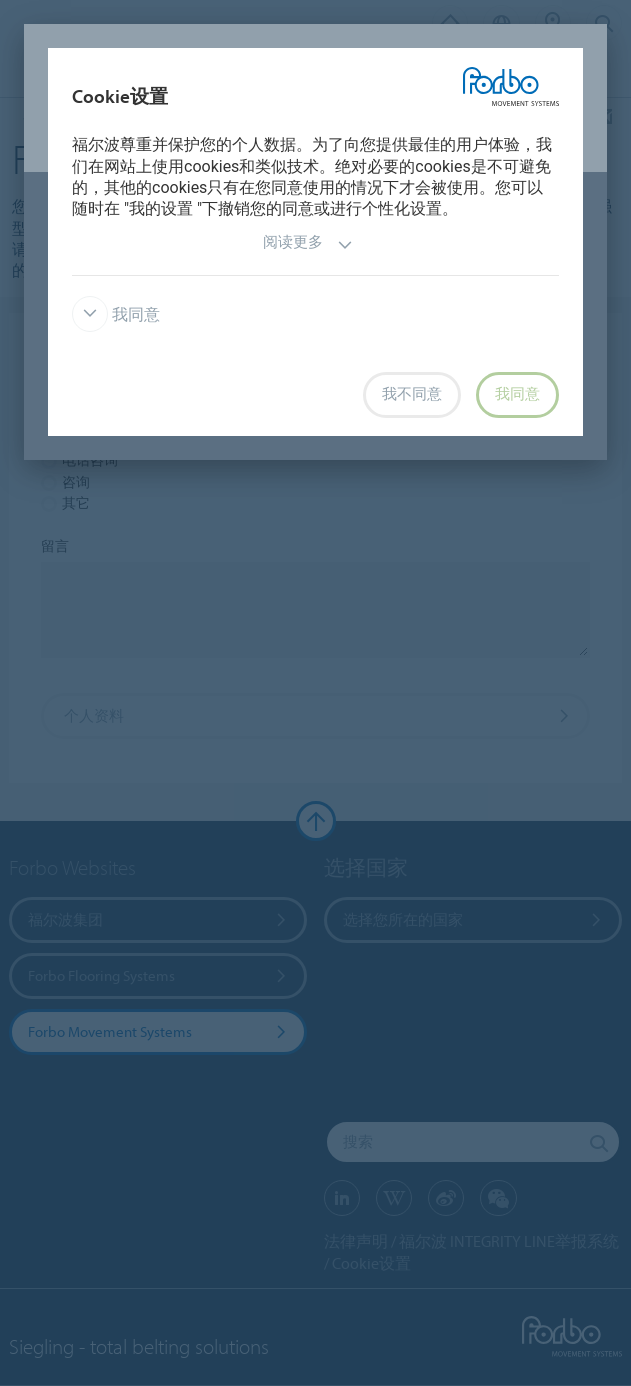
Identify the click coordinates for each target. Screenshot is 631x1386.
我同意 (116, 314)
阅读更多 (308, 244)
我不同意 (412, 394)
